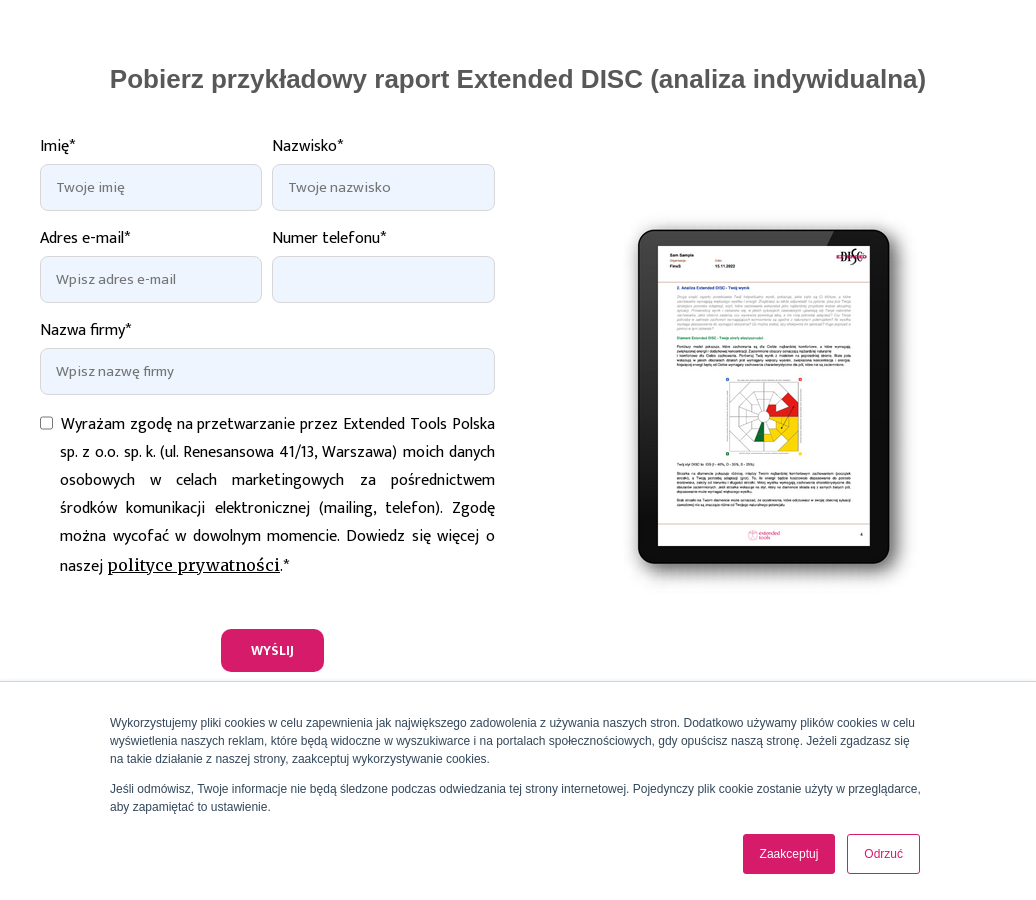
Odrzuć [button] (883, 854)
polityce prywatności (193, 565)
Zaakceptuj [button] (789, 854)
